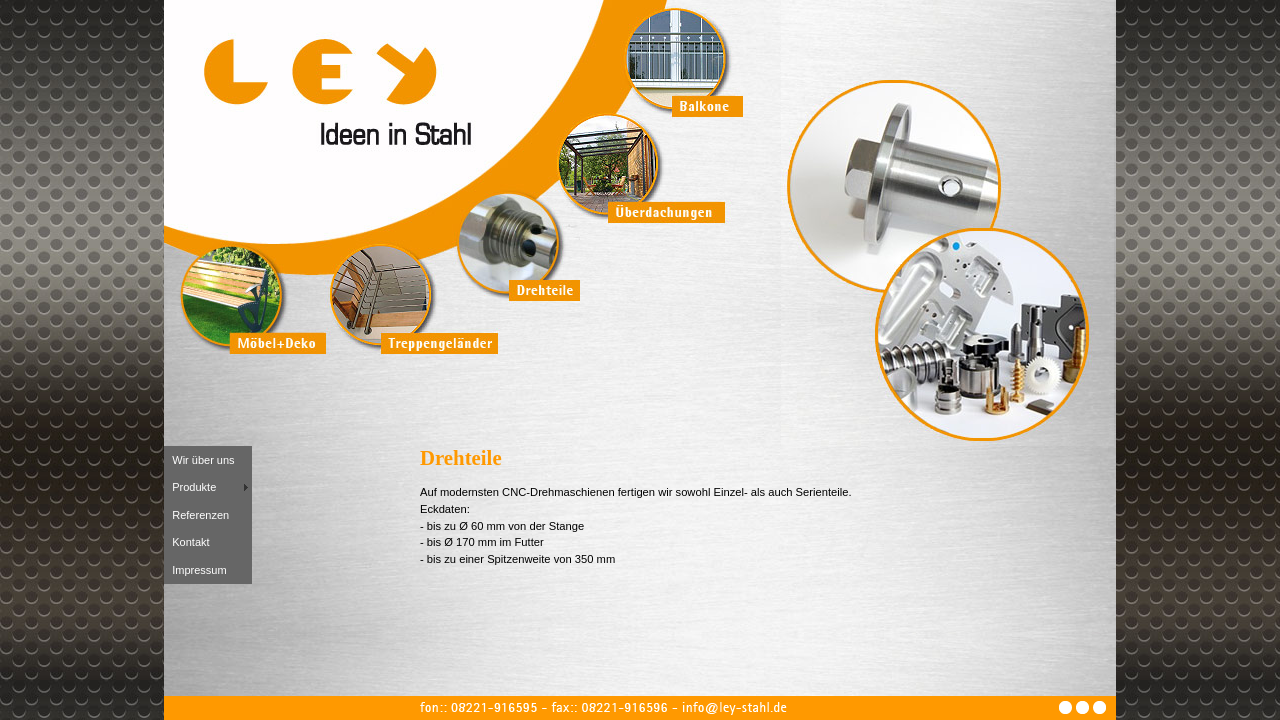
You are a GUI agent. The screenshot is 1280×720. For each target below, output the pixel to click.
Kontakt (190, 542)
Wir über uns (203, 460)
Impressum (199, 570)
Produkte (194, 487)
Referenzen (200, 515)
